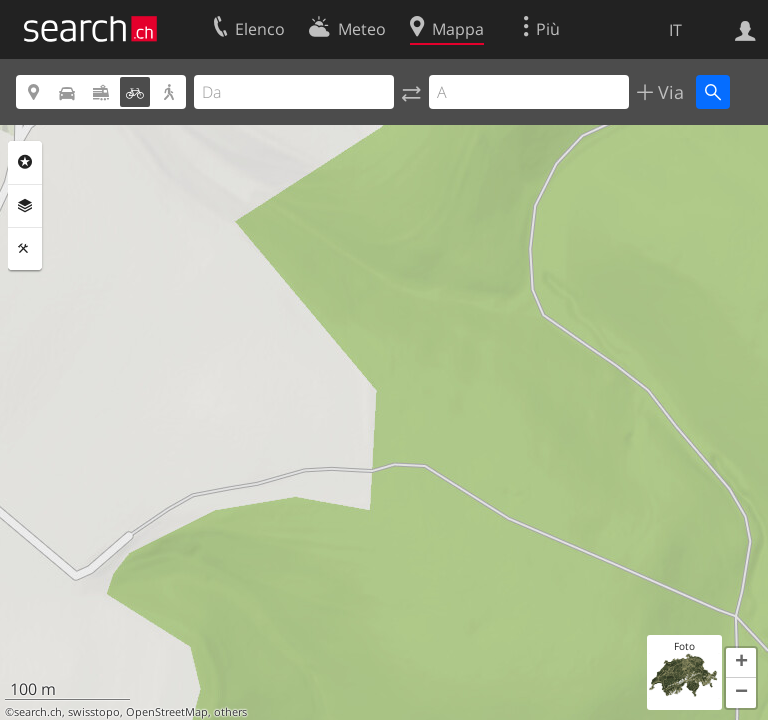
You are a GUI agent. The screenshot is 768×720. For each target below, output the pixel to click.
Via (668, 92)
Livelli (25, 206)
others (230, 712)
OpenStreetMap (167, 712)
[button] (741, 663)
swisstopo (94, 712)
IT (675, 30)
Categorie (25, 162)
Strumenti (25, 249)
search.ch (38, 712)
